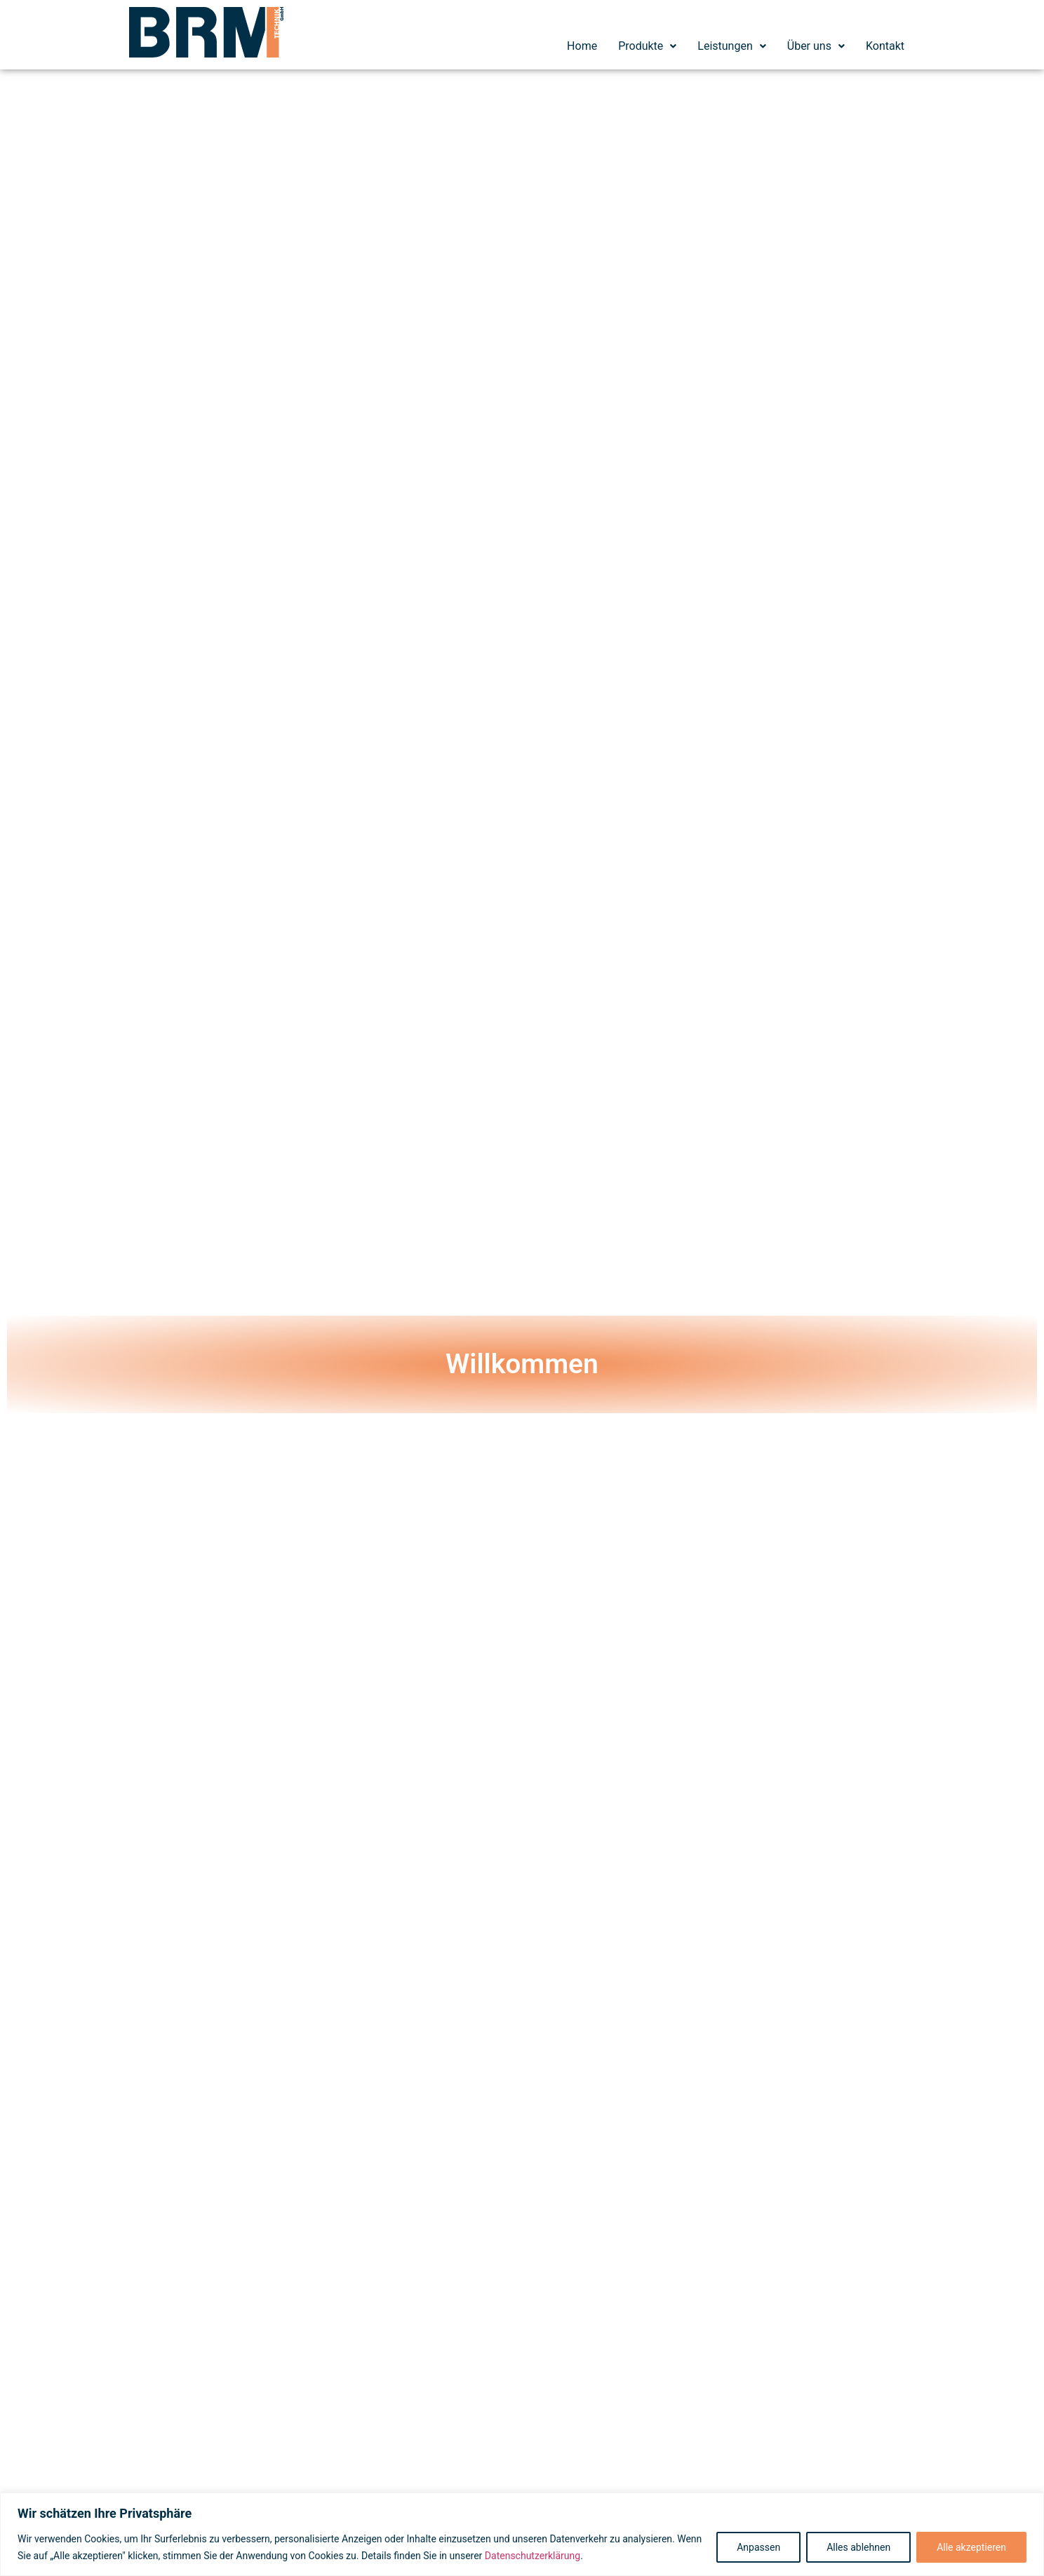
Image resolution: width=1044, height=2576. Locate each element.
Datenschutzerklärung (532, 2555)
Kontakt (885, 46)
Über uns (816, 46)
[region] (522, 2534)
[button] (647, 46)
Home (582, 46)
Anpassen (758, 2547)
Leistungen (731, 46)
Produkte (647, 46)
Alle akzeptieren (971, 2547)
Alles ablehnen (858, 2547)
